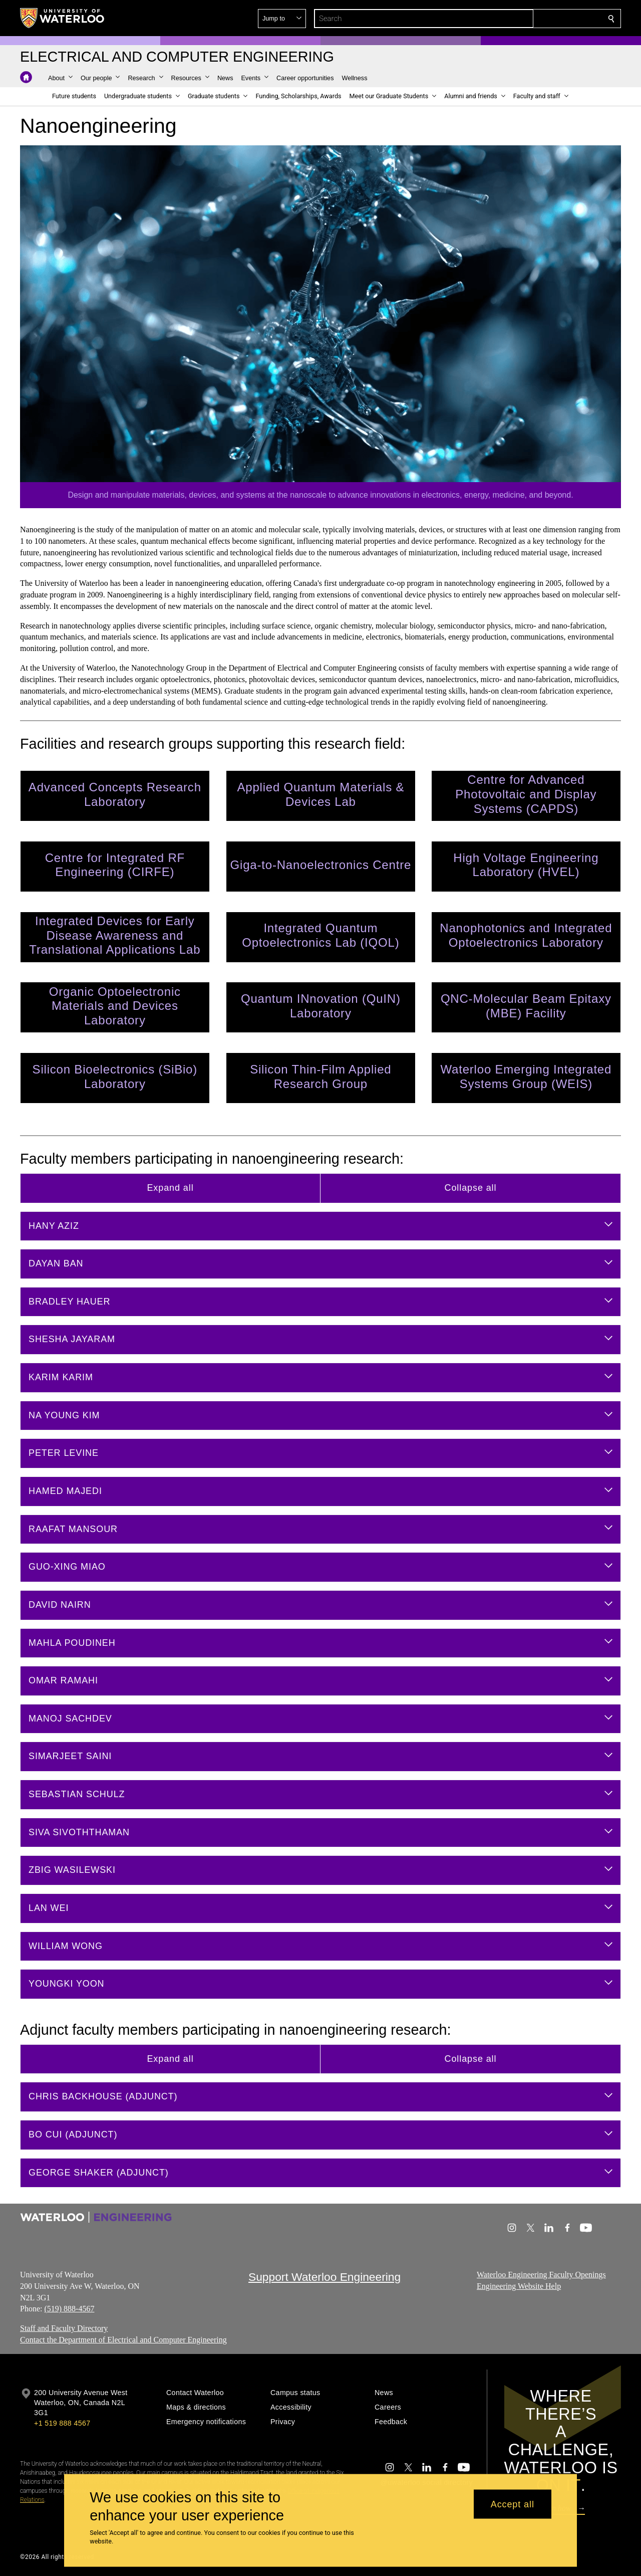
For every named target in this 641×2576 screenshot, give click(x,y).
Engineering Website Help (519, 2286)
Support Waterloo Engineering (324, 2276)
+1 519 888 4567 (62, 2423)
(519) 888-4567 (69, 2308)
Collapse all (471, 1188)
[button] (538, 19)
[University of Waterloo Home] (62, 18)
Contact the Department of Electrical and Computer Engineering (123, 2339)
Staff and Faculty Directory (64, 2328)
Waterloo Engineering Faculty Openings (541, 2274)
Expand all (170, 1188)
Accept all (512, 2504)
